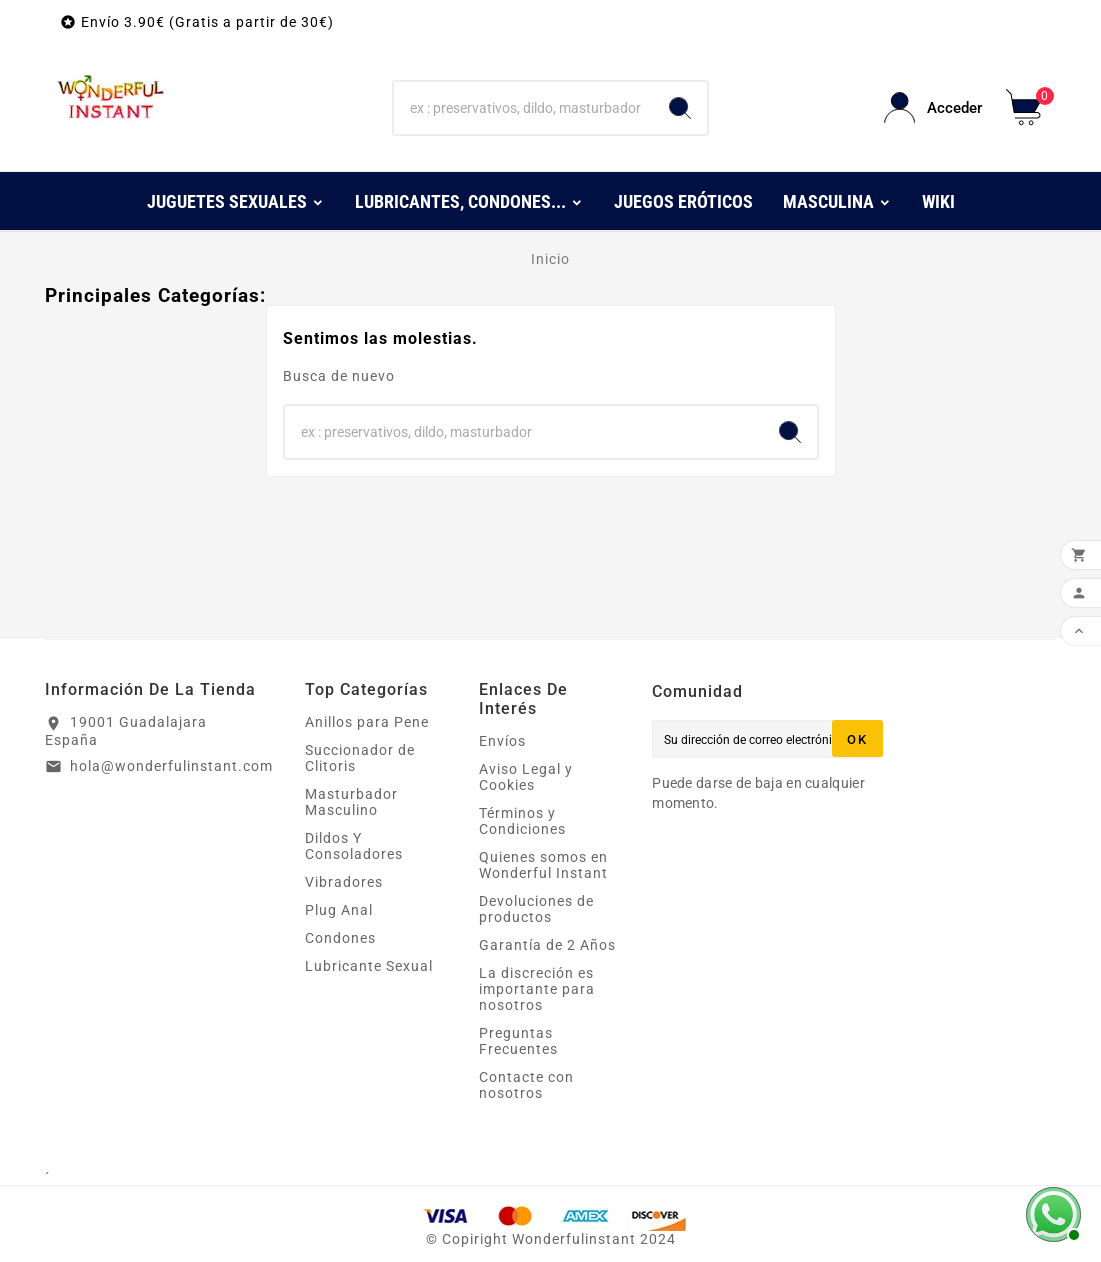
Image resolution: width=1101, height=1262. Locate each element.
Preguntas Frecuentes (518, 1041)
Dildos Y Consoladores (354, 846)
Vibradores (344, 882)
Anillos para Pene (367, 722)
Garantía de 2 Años (547, 945)
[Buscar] (523, 108)
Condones (340, 938)
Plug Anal (339, 910)
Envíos (502, 741)
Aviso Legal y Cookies (526, 777)
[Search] (680, 108)
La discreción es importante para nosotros (537, 989)
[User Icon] (933, 107)
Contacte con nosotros (526, 1085)
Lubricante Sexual (369, 966)
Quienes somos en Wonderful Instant (543, 865)
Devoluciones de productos (536, 909)
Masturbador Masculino (351, 802)
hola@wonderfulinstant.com (171, 766)
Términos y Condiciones (522, 821)
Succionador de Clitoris (360, 758)
